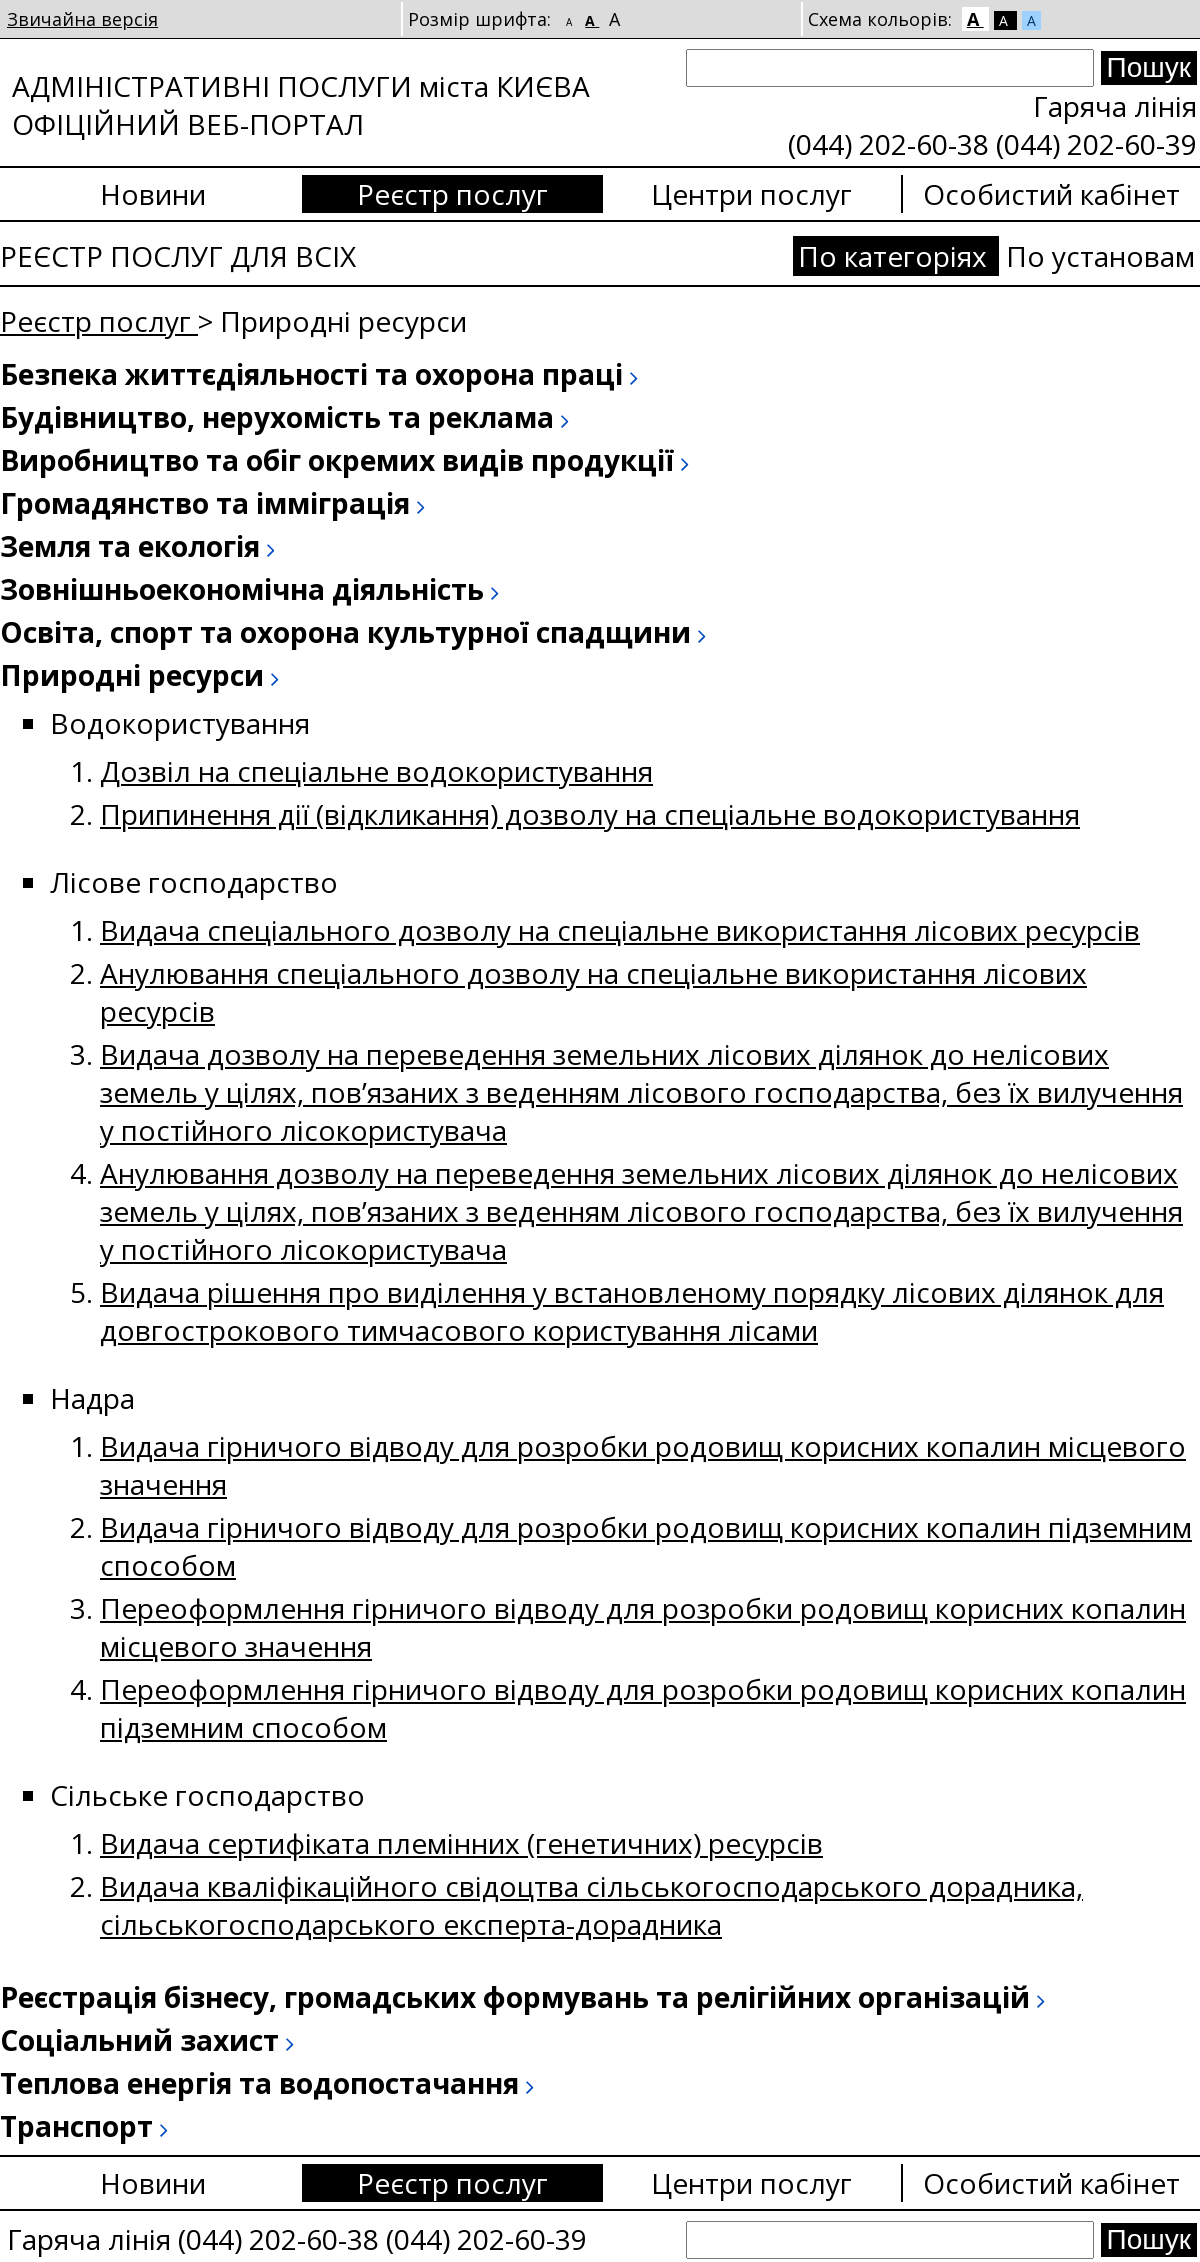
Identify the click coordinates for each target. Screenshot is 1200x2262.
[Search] (890, 68)
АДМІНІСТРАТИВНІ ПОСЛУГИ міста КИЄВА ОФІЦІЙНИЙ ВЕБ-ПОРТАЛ (301, 105)
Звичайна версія (82, 19)
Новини (153, 194)
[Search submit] (1149, 68)
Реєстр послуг (452, 194)
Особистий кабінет (1051, 194)
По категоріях (896, 256)
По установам (1100, 256)
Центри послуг (751, 194)
